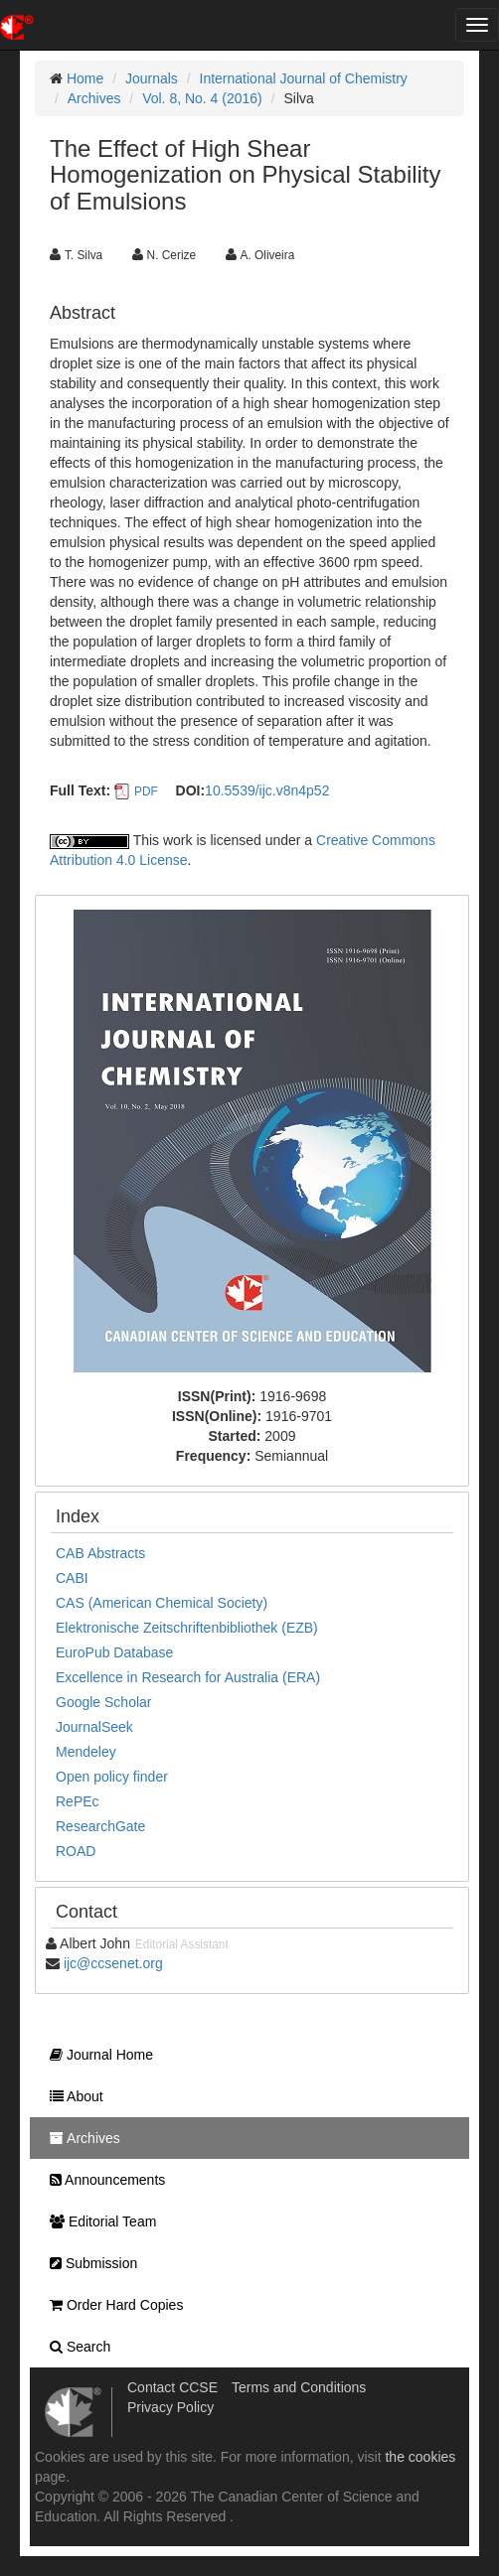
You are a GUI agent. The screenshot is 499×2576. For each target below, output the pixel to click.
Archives (94, 98)
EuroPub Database (114, 1652)
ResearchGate (100, 1826)
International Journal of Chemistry (304, 78)
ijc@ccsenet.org (113, 1963)
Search (75, 2347)
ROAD (75, 1851)
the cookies (420, 2457)
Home (85, 78)
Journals (151, 78)
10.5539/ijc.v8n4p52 (267, 790)
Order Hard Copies (111, 2305)
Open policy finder (112, 1777)
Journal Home (96, 2055)
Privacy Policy (170, 2407)
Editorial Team (98, 2221)
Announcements (102, 2180)
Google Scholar (104, 1702)
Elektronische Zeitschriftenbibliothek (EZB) (187, 1628)
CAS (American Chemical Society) (161, 1603)
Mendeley (86, 1752)
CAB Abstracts (100, 1553)
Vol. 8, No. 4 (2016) (202, 98)
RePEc (77, 1801)
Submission (88, 2263)
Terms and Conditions (299, 2387)
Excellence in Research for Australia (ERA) (188, 1677)
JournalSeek (94, 1727)
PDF (146, 791)
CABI (72, 1578)
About (71, 2096)
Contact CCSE (172, 2387)
